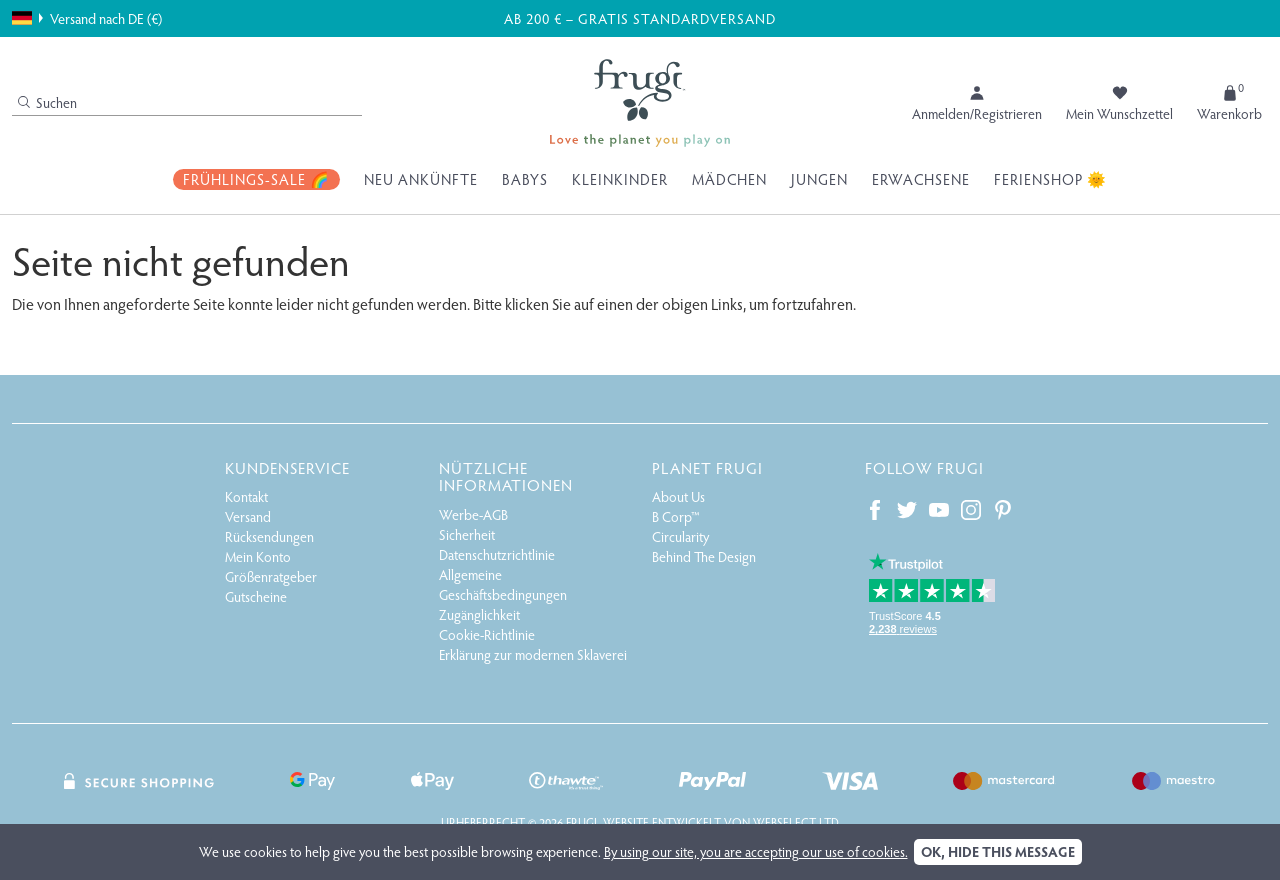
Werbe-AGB (473, 514)
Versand (248, 516)
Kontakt (246, 496)
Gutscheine (256, 596)
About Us (678, 496)
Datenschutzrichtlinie (497, 554)
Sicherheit (467, 534)
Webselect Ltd (796, 822)
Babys (525, 179)
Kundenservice (287, 467)
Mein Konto (258, 556)
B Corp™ (676, 516)
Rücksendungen (269, 536)
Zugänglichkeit (479, 614)
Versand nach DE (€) (87, 18)
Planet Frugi (707, 467)
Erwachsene (921, 179)
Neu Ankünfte (421, 179)
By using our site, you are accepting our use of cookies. (756, 851)
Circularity (680, 536)
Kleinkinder (620, 179)
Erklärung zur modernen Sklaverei (533, 654)
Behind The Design (704, 556)
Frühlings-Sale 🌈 (256, 179)
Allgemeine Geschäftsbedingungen (503, 584)
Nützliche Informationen (506, 476)
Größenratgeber (271, 576)
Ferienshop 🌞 (1050, 179)
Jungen (819, 179)
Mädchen (729, 179)
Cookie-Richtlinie (487, 634)
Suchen (47, 102)
